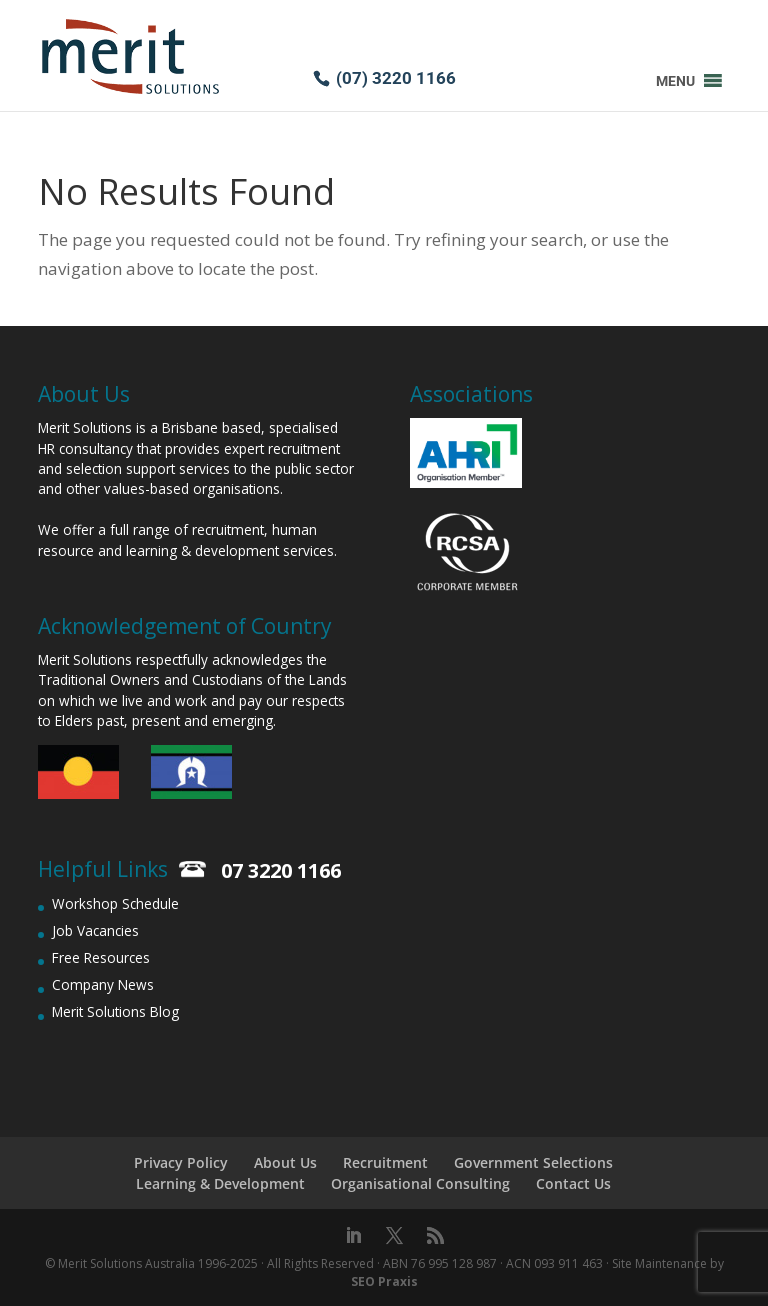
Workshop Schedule (115, 903)
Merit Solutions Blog (115, 1011)
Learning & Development (220, 1183)
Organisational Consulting (420, 1183)
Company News (103, 984)
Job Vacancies (95, 930)
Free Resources (101, 957)
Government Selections (533, 1162)
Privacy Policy (181, 1162)
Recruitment (385, 1162)
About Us (285, 1162)
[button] (675, 81)
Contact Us (573, 1183)
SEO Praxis (384, 1281)
